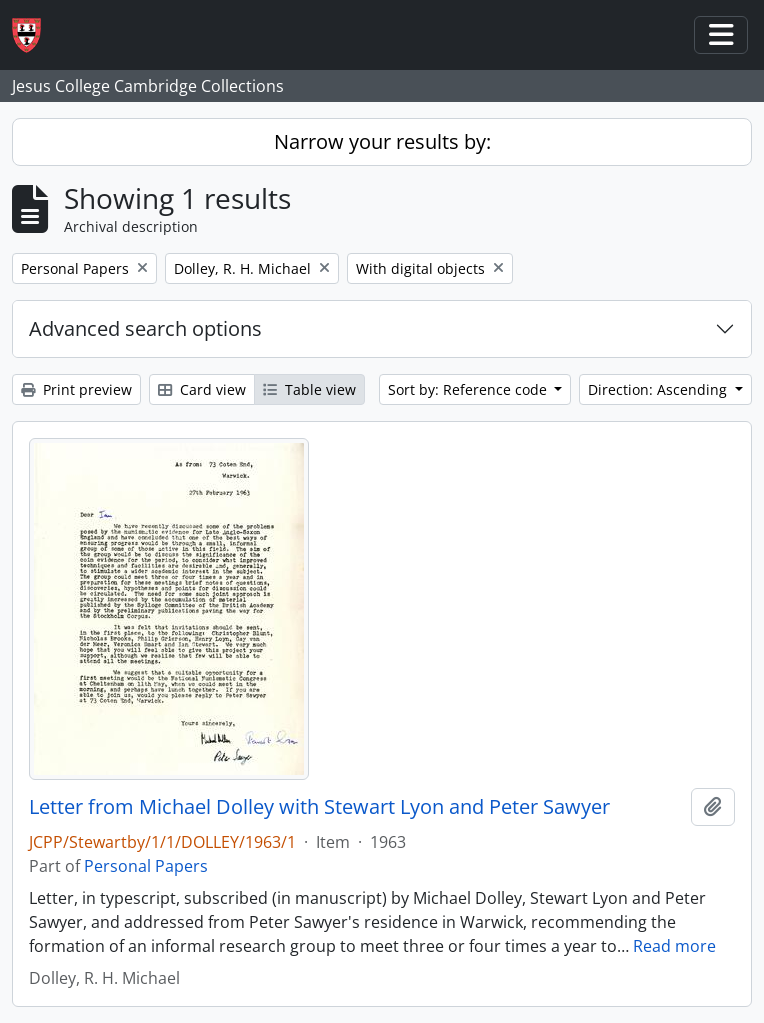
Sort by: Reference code (469, 389)
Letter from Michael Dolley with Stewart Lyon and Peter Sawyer (319, 807)
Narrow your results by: (382, 141)
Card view (202, 389)
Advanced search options (145, 328)
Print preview (76, 389)
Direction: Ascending (659, 389)
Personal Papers (146, 866)
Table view (309, 389)
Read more (674, 946)
